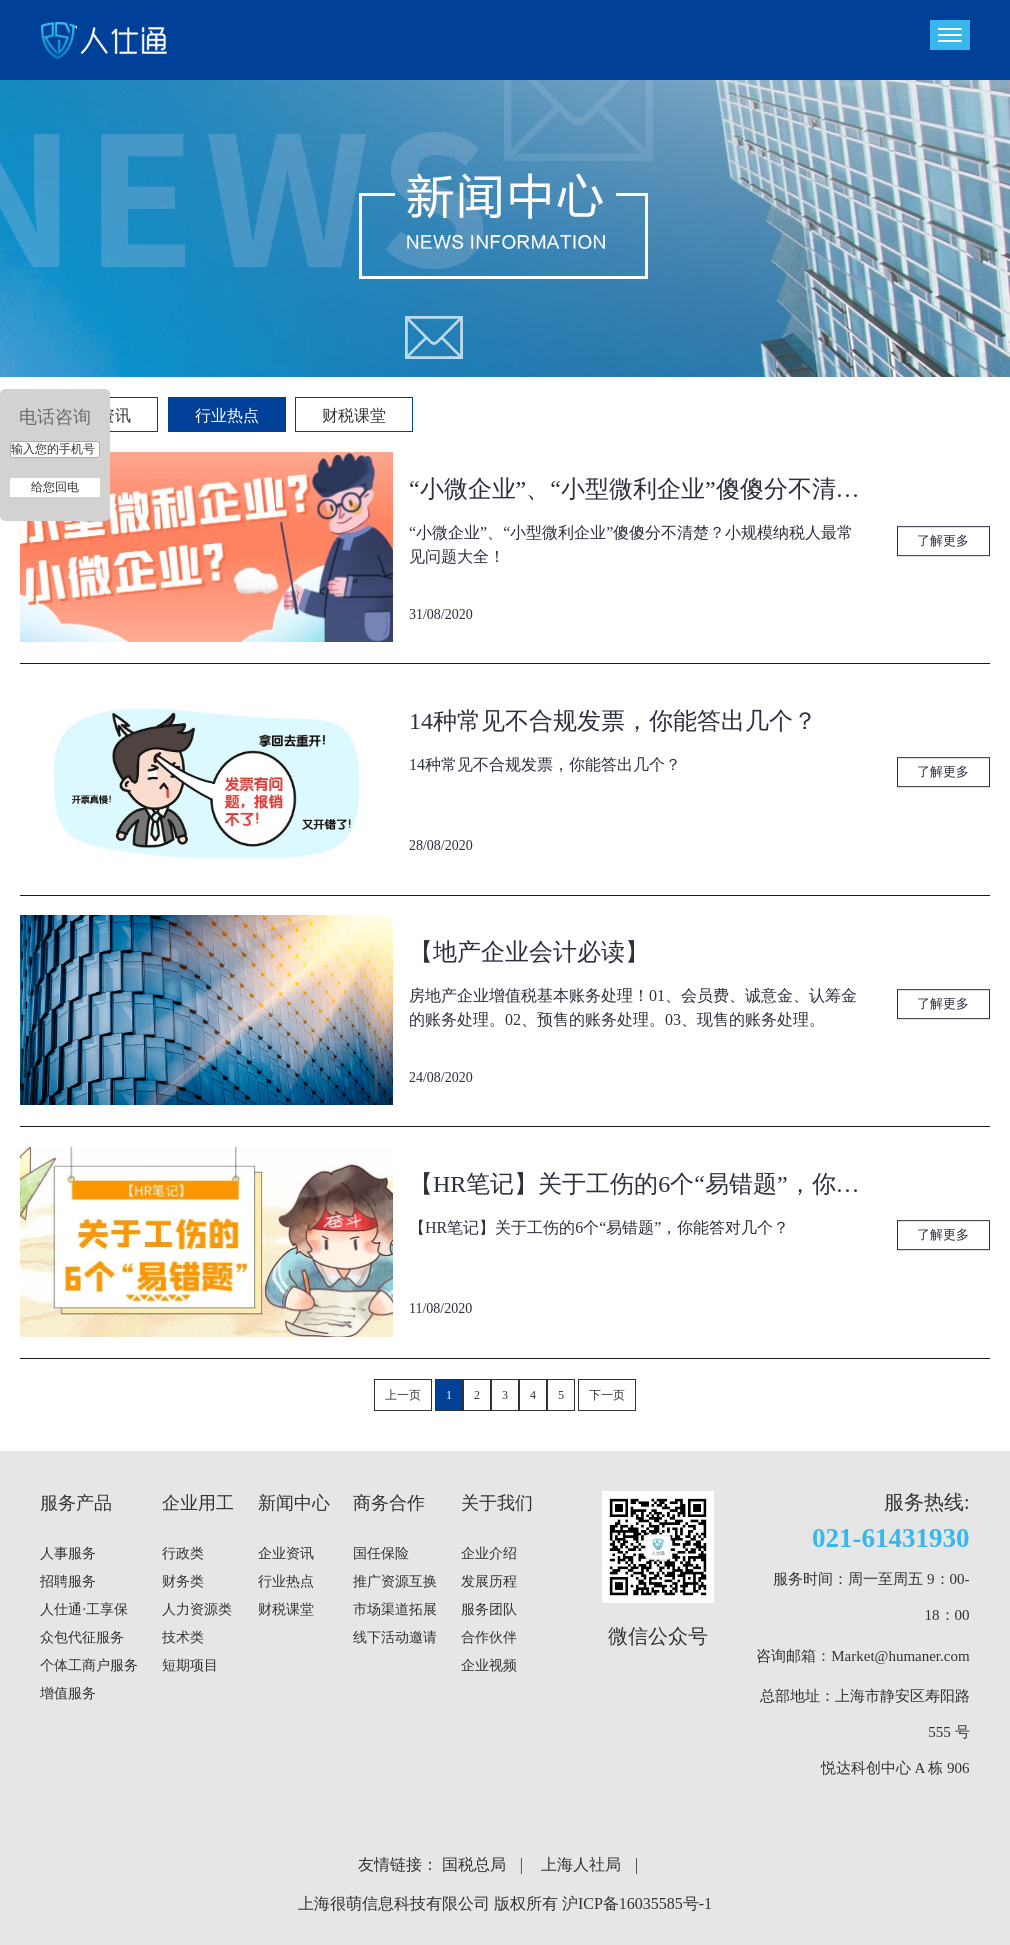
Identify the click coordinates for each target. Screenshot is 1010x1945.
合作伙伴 (489, 1637)
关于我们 (497, 1503)
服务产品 (76, 1503)
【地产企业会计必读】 (529, 952)
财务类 (183, 1581)
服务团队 (489, 1609)
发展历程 (489, 1581)
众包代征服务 (82, 1637)
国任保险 (381, 1553)
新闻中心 (294, 1503)
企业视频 (489, 1665)
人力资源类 (197, 1609)
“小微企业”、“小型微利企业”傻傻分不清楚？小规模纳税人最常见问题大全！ (637, 489)
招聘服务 (68, 1581)
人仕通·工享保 (84, 1609)
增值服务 (68, 1693)
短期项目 (190, 1665)
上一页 (403, 1395)
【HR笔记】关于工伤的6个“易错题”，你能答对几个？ (637, 1184)
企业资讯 (286, 1553)
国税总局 (474, 1864)
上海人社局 (581, 1864)
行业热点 (227, 415)
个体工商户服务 (89, 1665)
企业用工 (198, 1503)
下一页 (607, 1395)
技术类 (183, 1637)
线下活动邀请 (395, 1637)
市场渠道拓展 (395, 1609)
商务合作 (389, 1503)
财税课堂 (354, 415)
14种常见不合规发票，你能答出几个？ (613, 721)
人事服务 (68, 1553)
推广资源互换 (395, 1581)
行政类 (183, 1553)
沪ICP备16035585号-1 (637, 1903)
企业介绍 (489, 1553)
